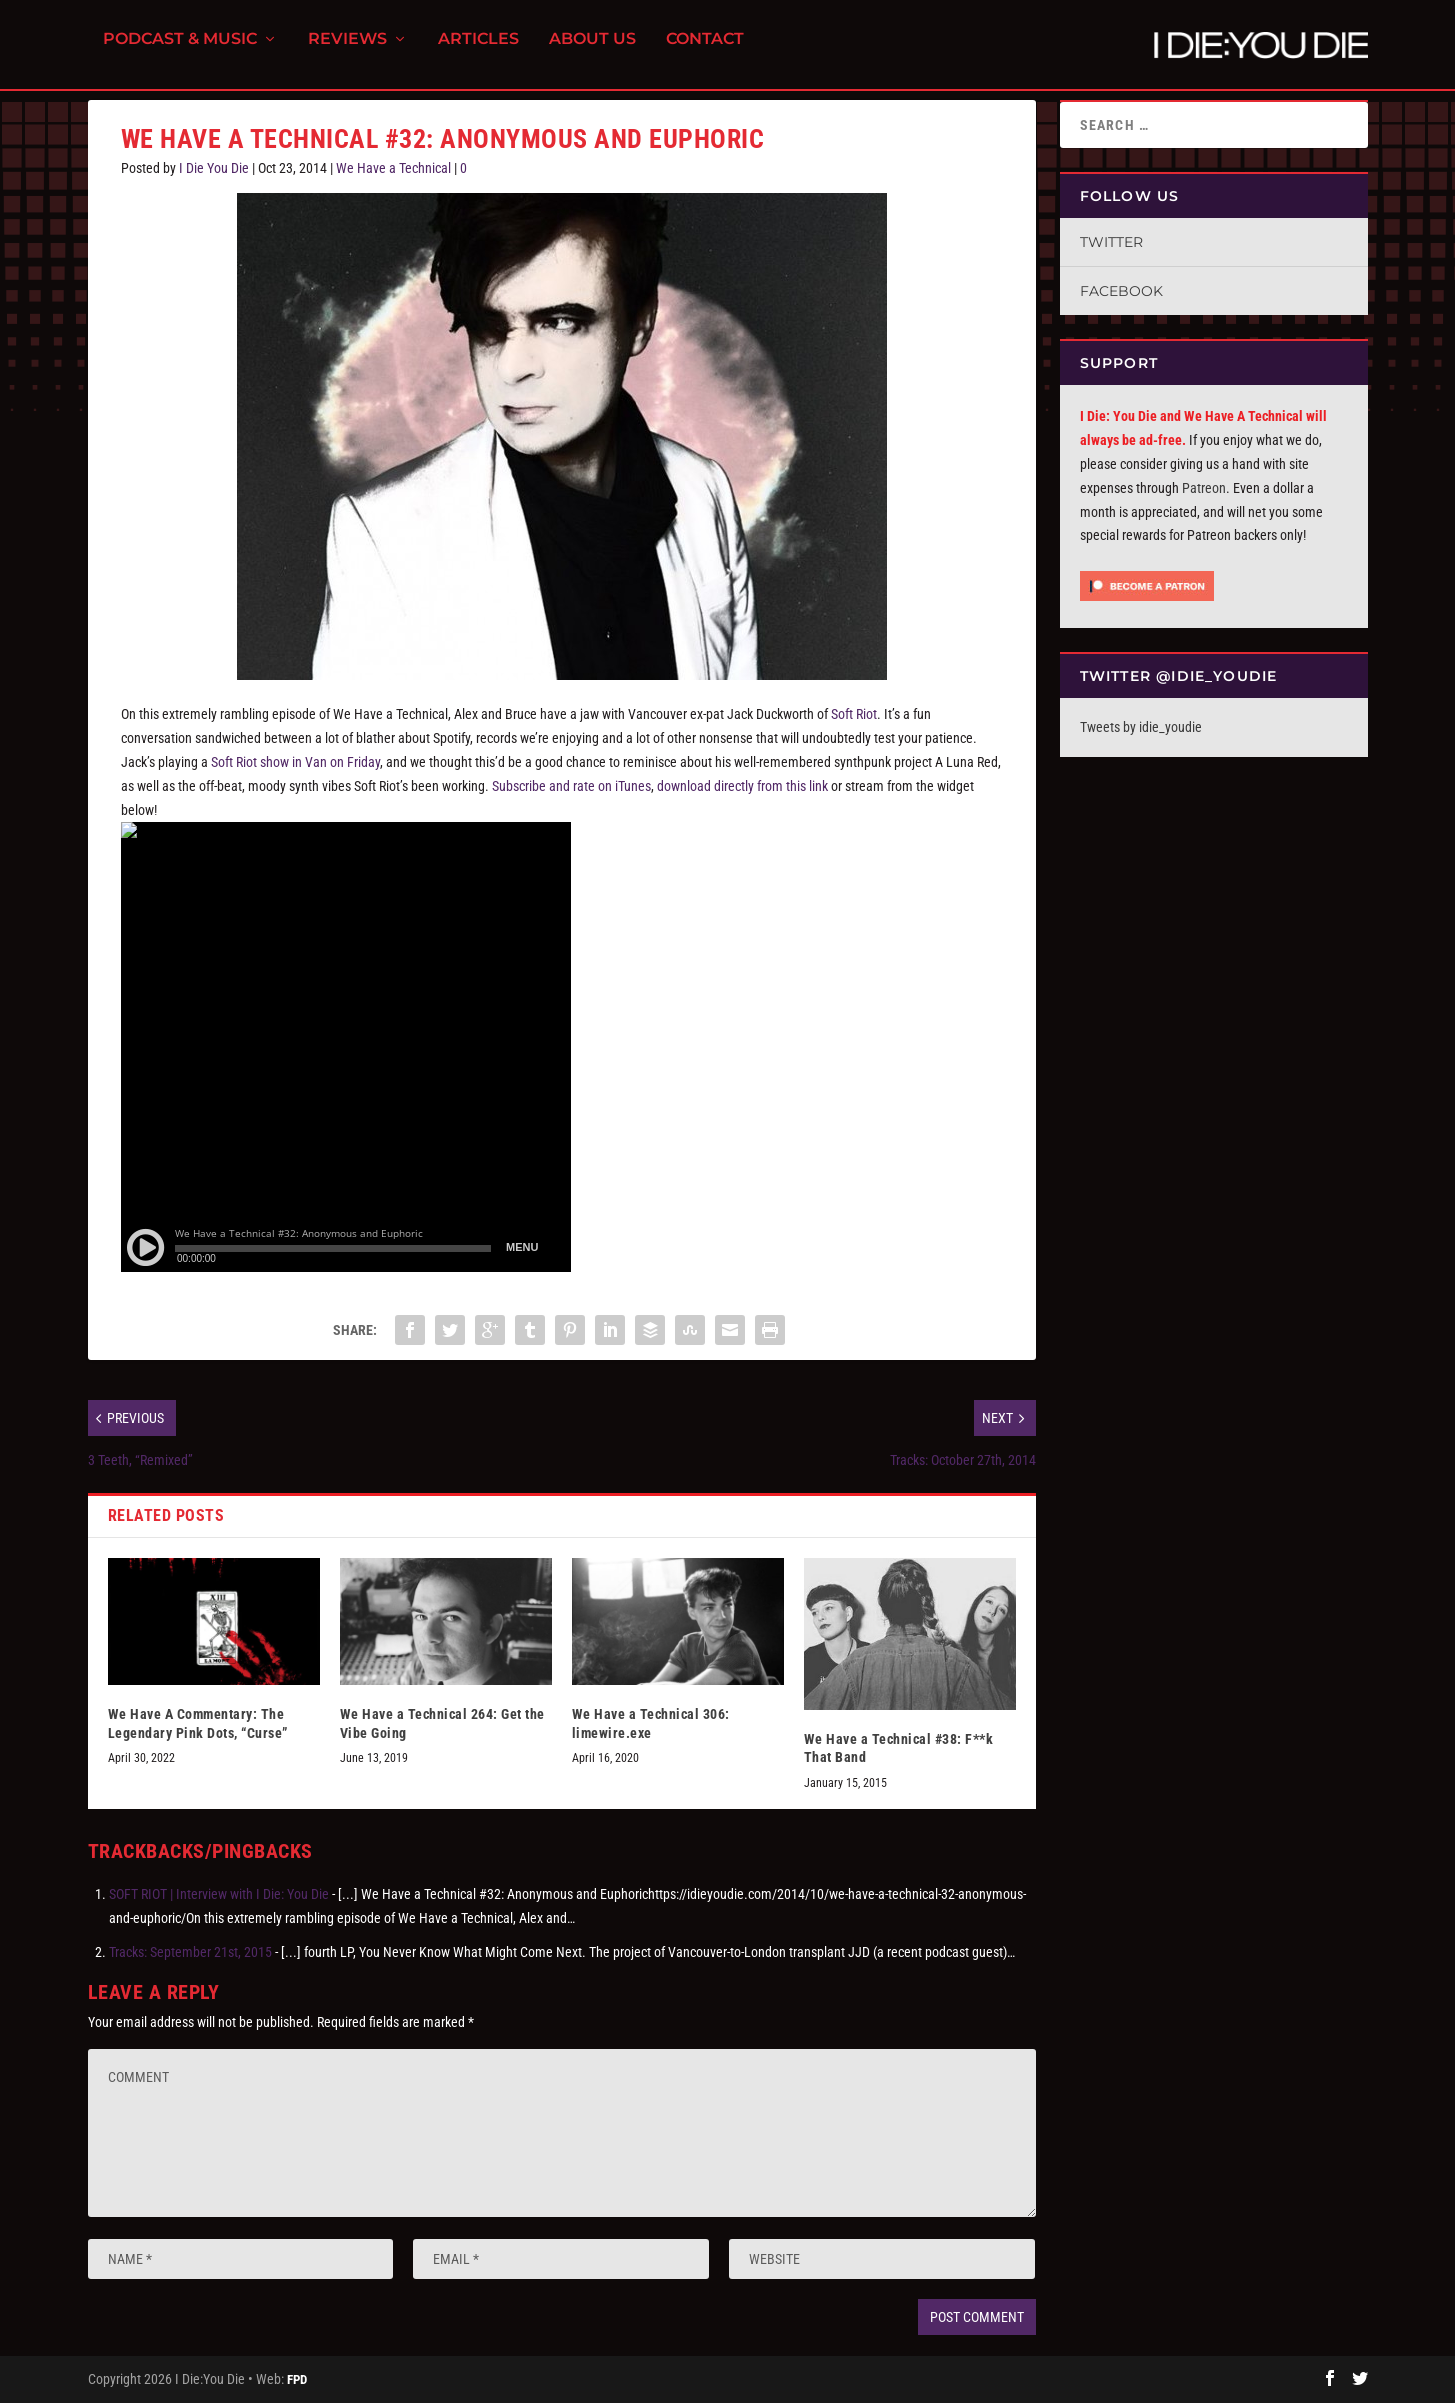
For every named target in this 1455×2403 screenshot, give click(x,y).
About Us (592, 50)
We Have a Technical (393, 168)
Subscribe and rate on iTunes (571, 786)
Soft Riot (854, 714)
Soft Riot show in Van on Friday (295, 762)
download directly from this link (742, 786)
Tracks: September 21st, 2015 (190, 1952)
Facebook (1121, 291)
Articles (478, 50)
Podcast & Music (180, 50)
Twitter (1111, 242)
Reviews (347, 50)
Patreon (1204, 488)
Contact (705, 50)
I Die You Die (214, 168)
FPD (297, 2379)
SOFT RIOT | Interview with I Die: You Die (219, 1894)
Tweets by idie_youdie (1141, 727)
